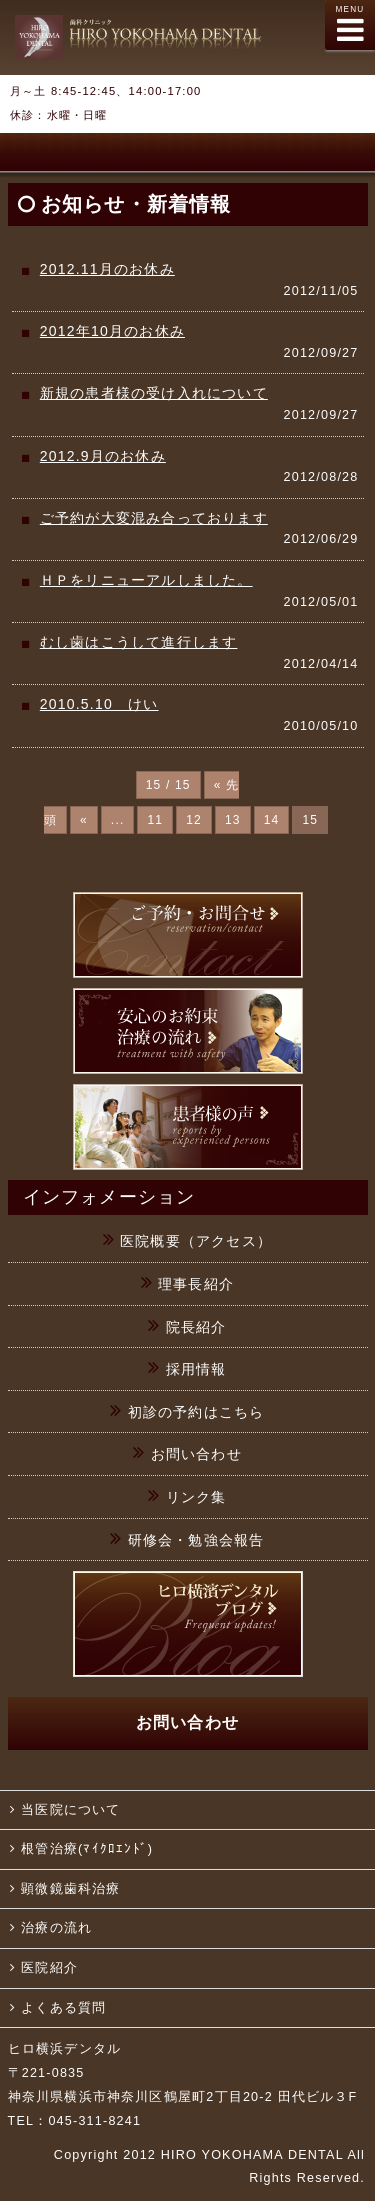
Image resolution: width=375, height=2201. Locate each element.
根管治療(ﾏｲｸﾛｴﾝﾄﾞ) (87, 1849)
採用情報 (196, 1369)
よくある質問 (63, 2008)
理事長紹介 (196, 1284)
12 (194, 820)
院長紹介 (196, 1327)
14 (272, 820)
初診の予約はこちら (196, 1412)
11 (155, 820)
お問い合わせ (196, 1454)
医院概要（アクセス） (196, 1241)
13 (233, 820)
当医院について (70, 1810)
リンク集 (196, 1497)
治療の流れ (56, 1928)
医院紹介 (49, 1968)
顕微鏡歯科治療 (70, 1889)
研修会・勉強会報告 (196, 1540)
